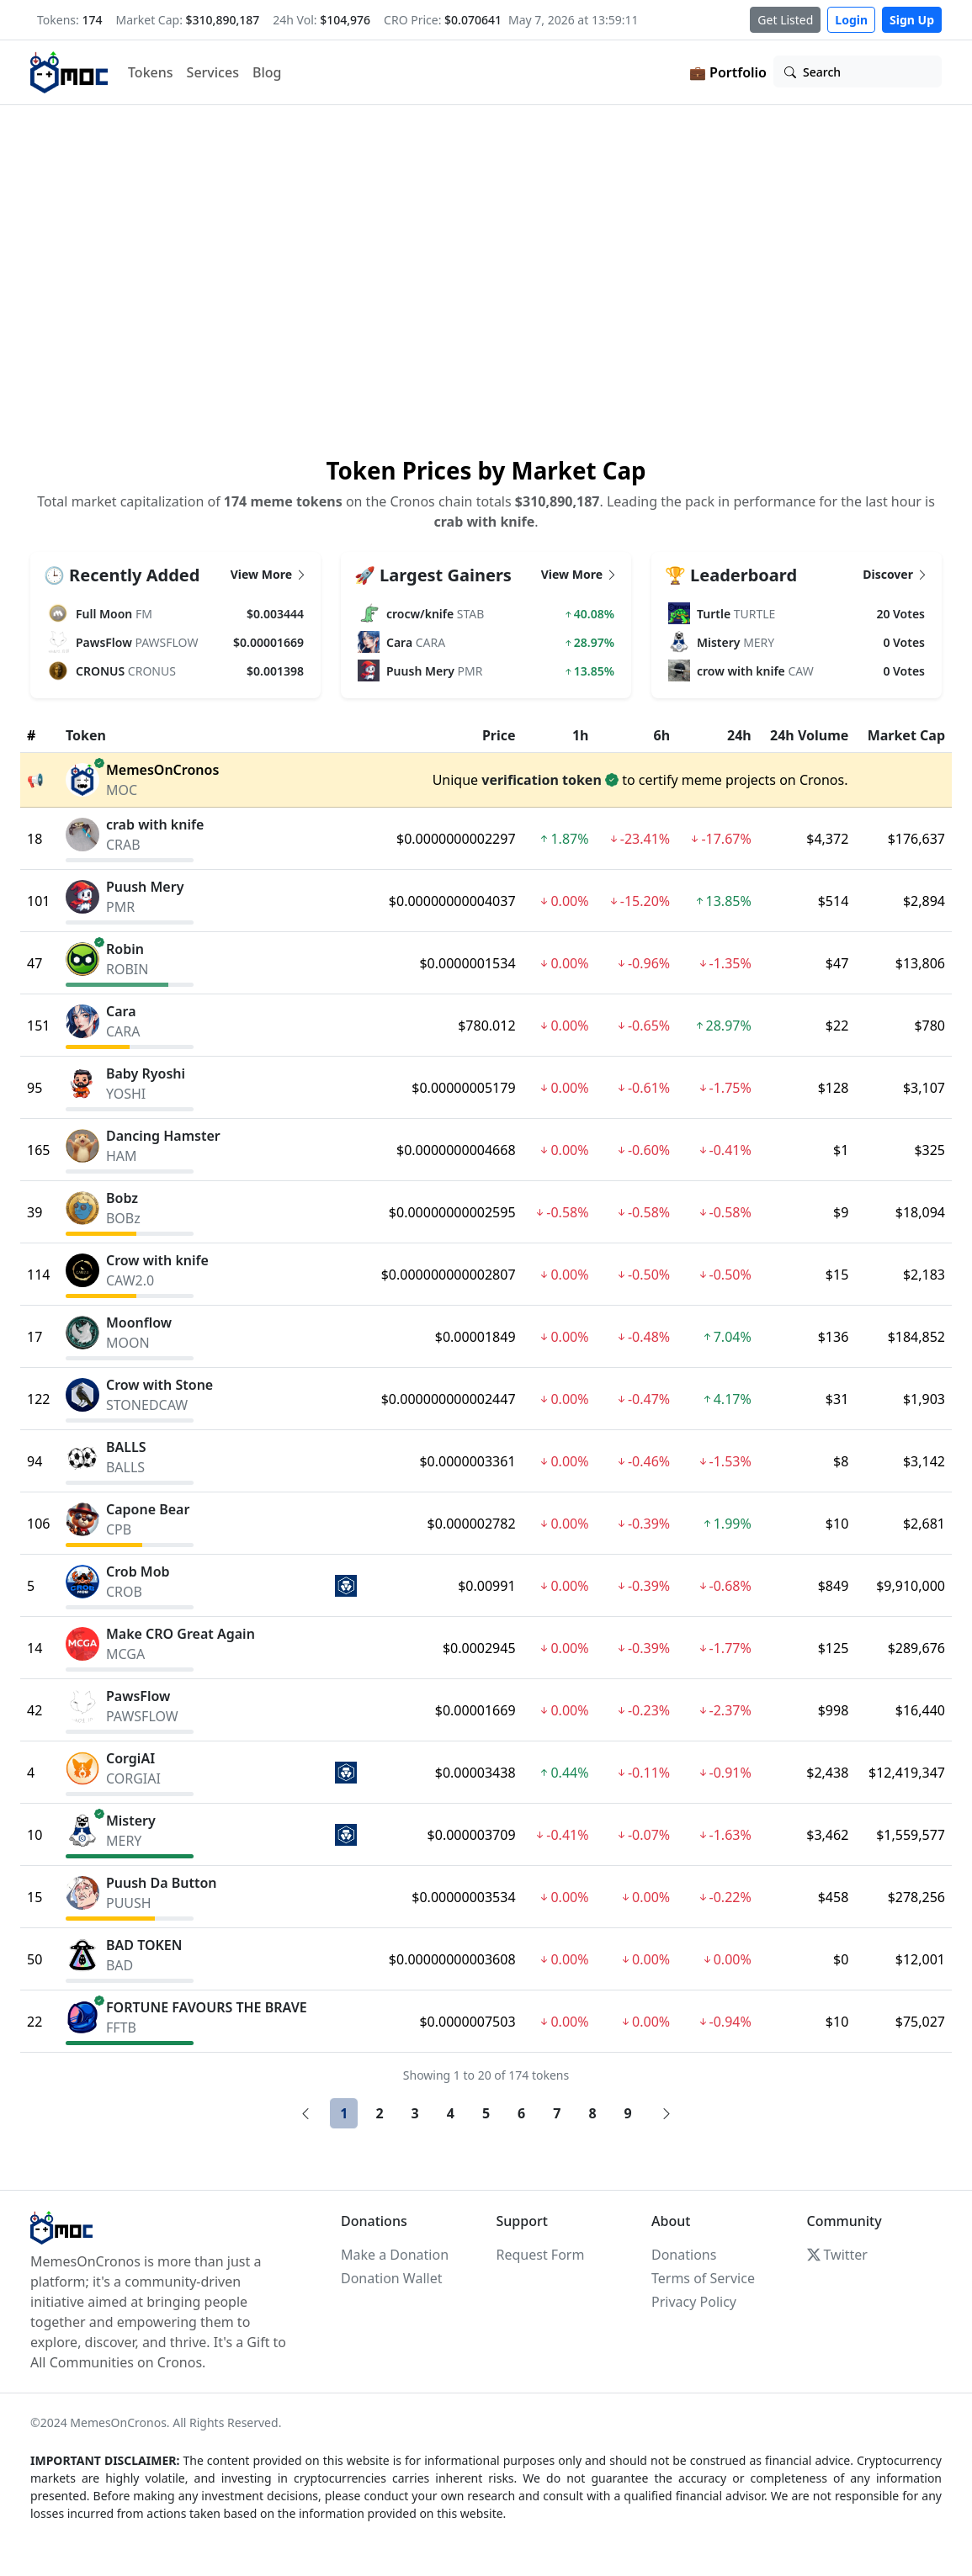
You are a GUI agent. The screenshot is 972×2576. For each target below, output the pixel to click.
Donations (683, 2254)
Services (213, 72)
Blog (266, 72)
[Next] (666, 2113)
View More (269, 574)
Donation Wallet (391, 2278)
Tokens (150, 72)
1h (580, 735)
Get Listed (785, 20)
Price (499, 735)
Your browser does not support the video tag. (486, 278)
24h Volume (809, 735)
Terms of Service (703, 2278)
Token (86, 735)
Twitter (837, 2254)
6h (662, 735)
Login (851, 20)
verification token (541, 780)
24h (739, 735)
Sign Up (912, 20)
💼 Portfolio (728, 72)
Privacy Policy (693, 2301)
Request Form (541, 2254)
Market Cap (906, 735)
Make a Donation (395, 2254)
